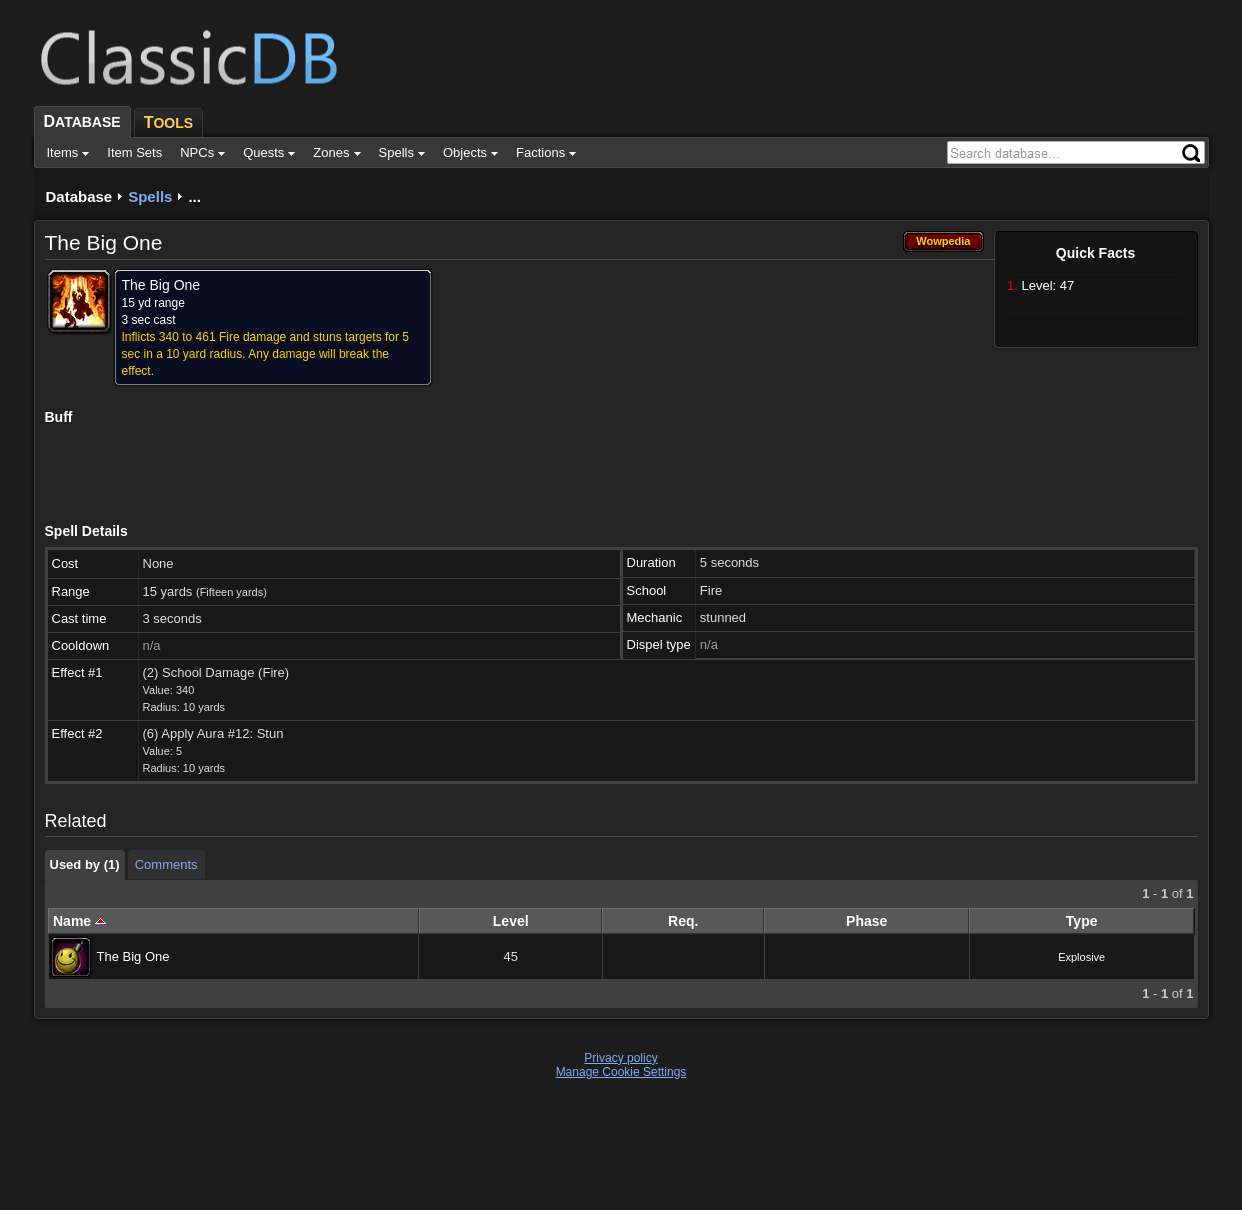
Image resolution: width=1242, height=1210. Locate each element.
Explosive (1081, 957)
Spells (150, 196)
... (194, 196)
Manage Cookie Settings (621, 1072)
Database (79, 196)
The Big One (133, 956)
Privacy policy (620, 1058)
